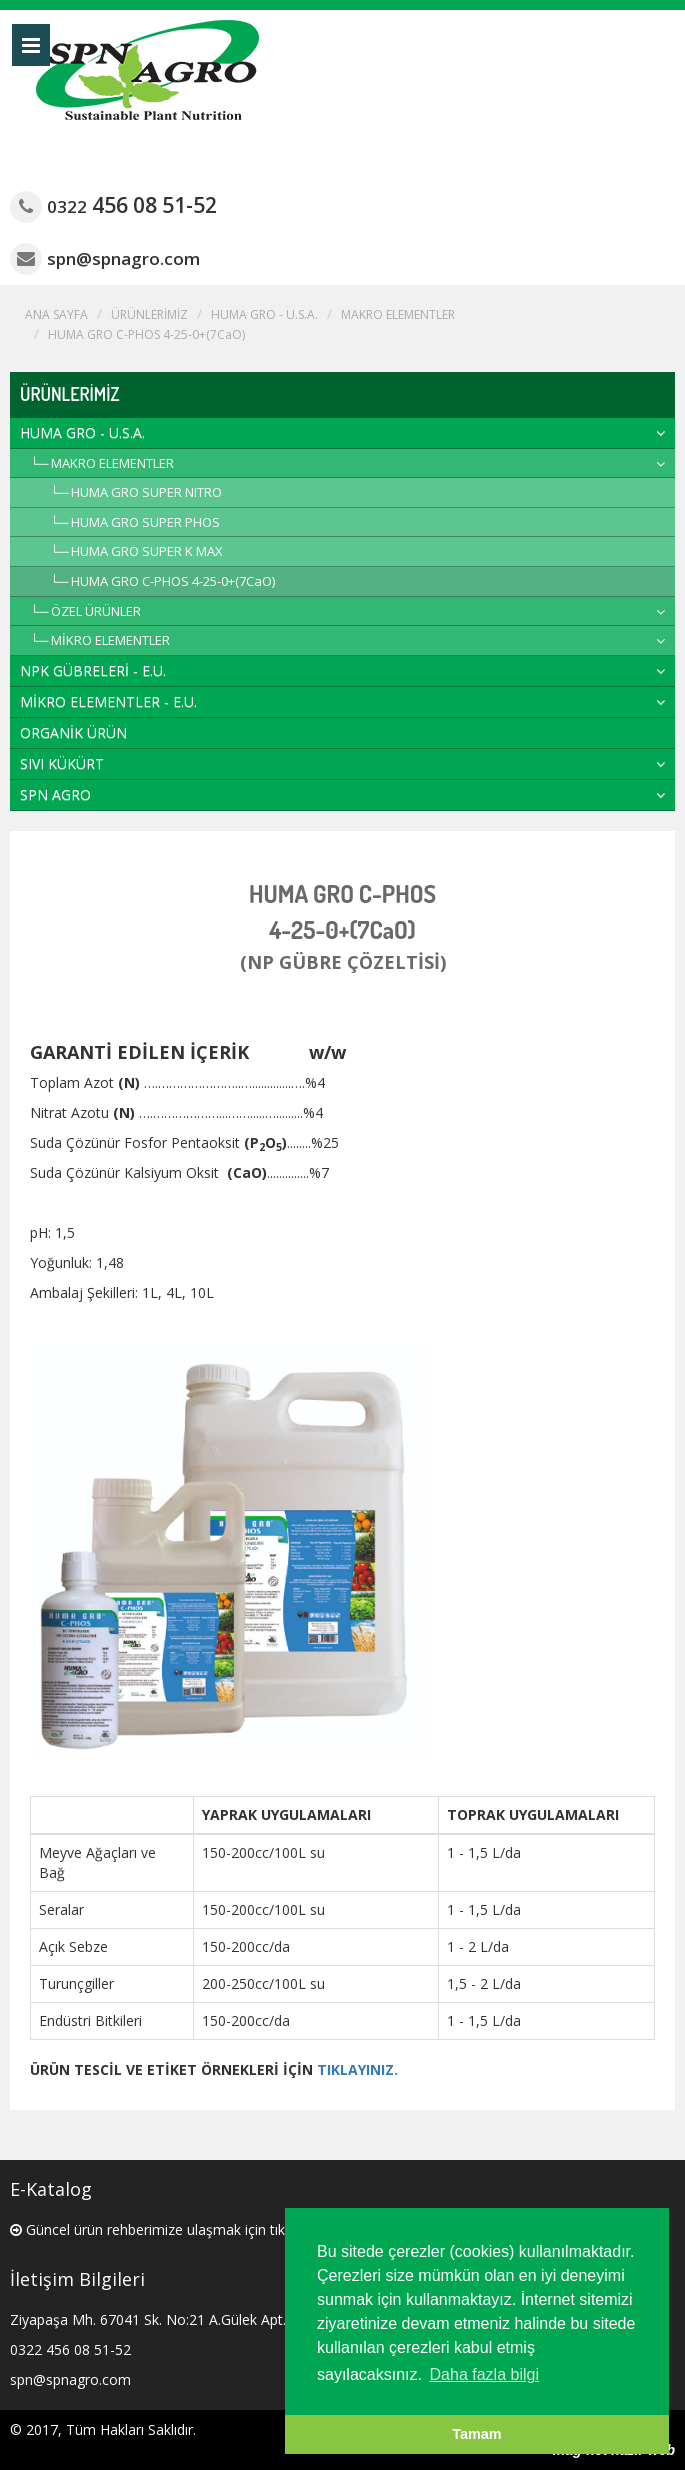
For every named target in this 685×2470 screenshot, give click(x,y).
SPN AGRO (55, 794)
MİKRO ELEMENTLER (110, 640)
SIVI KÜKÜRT (62, 763)
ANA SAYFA (56, 314)
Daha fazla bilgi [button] (484, 2374)
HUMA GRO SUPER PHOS (145, 522)
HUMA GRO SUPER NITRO (146, 492)
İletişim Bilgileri (77, 2279)
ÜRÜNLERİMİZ (149, 314)
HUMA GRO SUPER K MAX (147, 551)
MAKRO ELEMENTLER (398, 314)
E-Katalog (51, 2189)
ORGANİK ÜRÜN (73, 732)
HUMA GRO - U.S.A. (264, 314)
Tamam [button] (476, 2434)
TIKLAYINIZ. (357, 2069)
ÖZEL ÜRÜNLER (96, 611)
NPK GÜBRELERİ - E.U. (93, 670)
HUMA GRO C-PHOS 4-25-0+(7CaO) (146, 334)
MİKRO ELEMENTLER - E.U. (108, 701)
